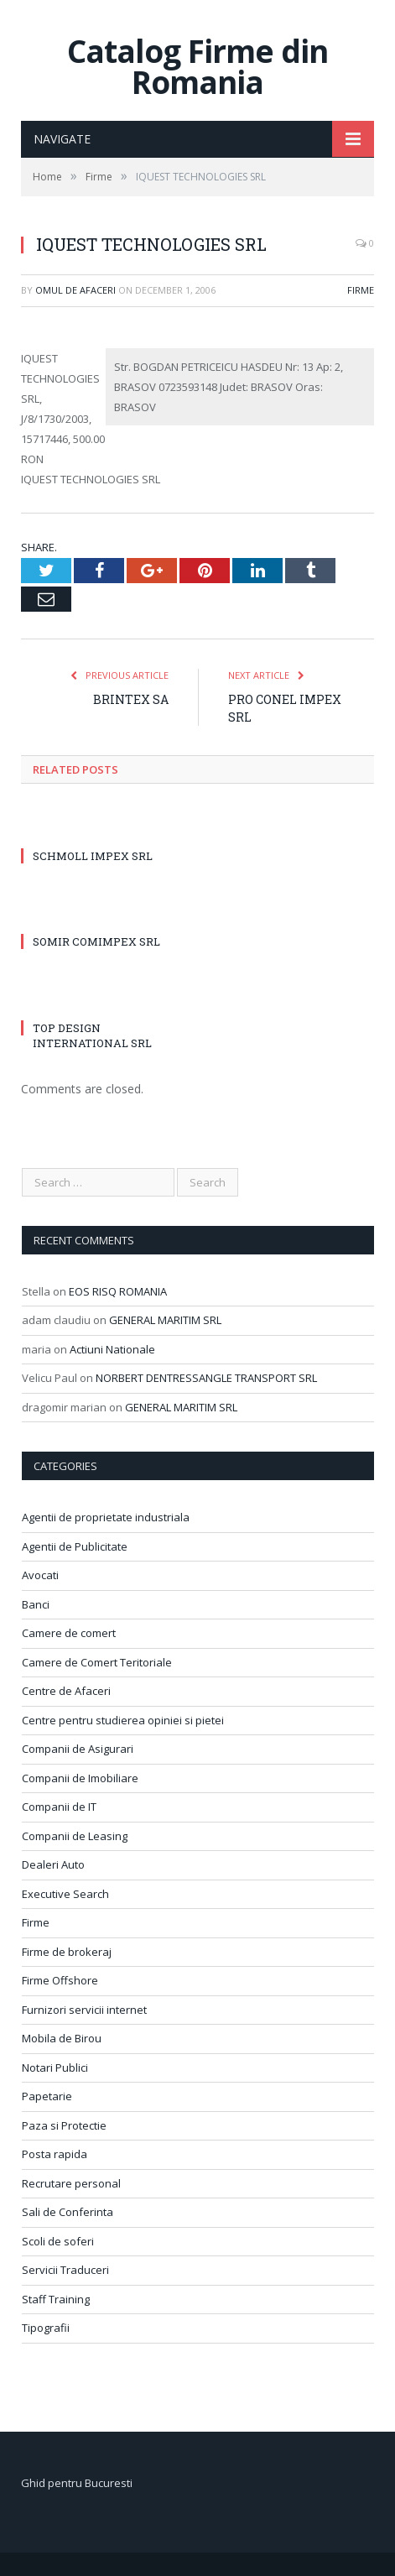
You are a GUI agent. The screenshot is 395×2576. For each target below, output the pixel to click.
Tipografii (46, 2327)
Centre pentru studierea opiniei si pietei (123, 1720)
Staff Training (56, 2299)
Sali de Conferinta (67, 2211)
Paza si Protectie (64, 2125)
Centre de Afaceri (66, 1690)
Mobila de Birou (61, 2038)
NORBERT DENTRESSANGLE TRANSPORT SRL (206, 1377)
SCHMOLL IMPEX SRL (93, 855)
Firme (360, 290)
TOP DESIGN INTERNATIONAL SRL (92, 1035)
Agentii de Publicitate (74, 1546)
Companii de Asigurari (77, 1748)
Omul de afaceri (75, 290)
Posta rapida (54, 2153)
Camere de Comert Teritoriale (97, 1662)
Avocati (40, 1575)
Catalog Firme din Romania (197, 66)
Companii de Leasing (74, 1835)
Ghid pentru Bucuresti (77, 2482)
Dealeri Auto (53, 1864)
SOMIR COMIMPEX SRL (96, 941)
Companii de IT (59, 1806)
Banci (35, 1604)
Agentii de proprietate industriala (106, 1517)
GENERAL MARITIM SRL (165, 1319)
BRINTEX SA (131, 699)
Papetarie (47, 2096)
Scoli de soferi (58, 2241)
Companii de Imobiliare (80, 1778)
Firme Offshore (60, 1980)
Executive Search (65, 1893)
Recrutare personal (71, 2183)
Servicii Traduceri (65, 2269)
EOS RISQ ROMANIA (118, 1291)
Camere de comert (69, 1632)
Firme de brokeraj (67, 1951)
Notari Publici (55, 2067)
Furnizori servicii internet (84, 2009)
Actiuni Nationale (112, 1349)
